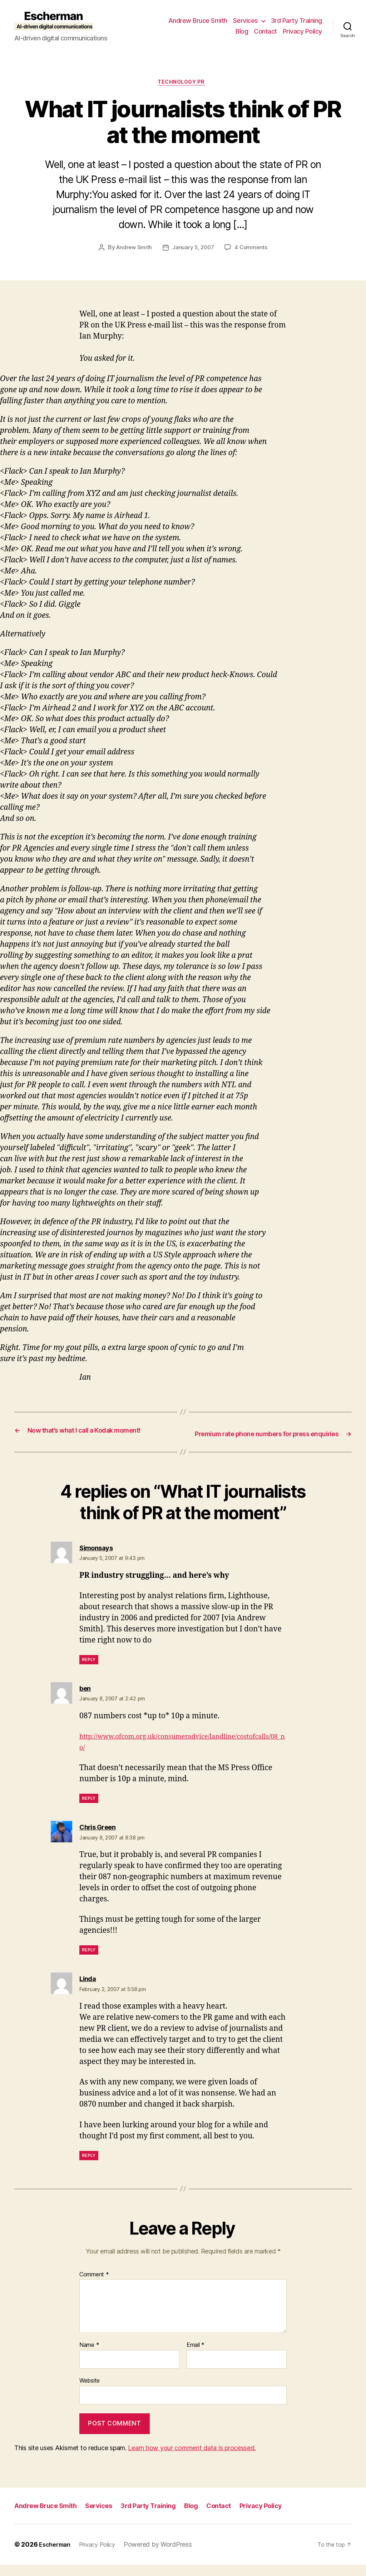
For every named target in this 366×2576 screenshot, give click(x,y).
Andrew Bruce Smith (197, 20)
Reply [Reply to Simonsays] (89, 1671)
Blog (242, 31)
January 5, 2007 (193, 249)
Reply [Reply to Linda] (89, 2166)
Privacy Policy (302, 31)
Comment (94, 2286)
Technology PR (183, 83)
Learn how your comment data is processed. (192, 2459)
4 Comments (252, 249)
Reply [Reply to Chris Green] (89, 1961)
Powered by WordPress (166, 2556)
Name (89, 2357)
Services (245, 20)
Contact (265, 31)
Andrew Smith (133, 249)
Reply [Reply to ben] (89, 1810)
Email (195, 2357)
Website (89, 2392)
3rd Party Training (296, 20)
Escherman (56, 2556)
